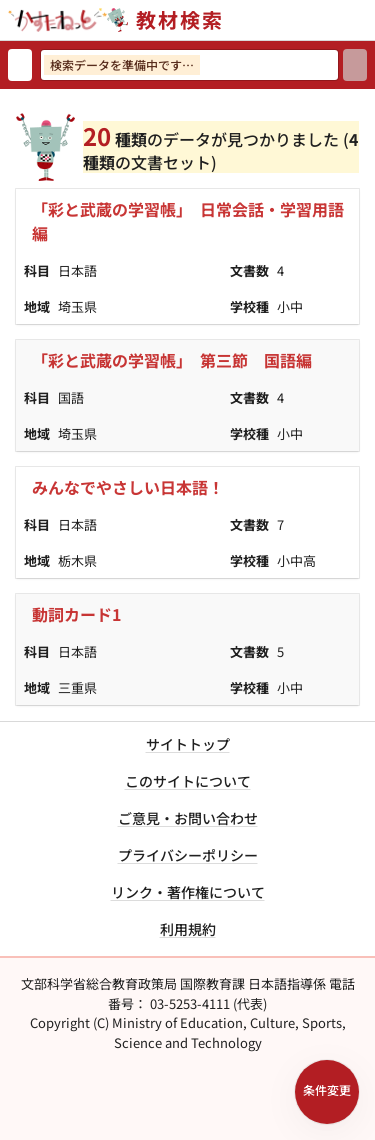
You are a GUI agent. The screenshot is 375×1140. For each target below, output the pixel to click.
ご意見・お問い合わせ (188, 818)
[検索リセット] (20, 65)
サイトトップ (188, 744)
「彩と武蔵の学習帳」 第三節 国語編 (172, 360)
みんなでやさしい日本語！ (128, 487)
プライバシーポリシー (188, 855)
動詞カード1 (76, 614)
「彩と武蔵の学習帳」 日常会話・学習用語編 (188, 221)
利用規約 (188, 929)
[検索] (355, 65)
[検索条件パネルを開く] (327, 1092)
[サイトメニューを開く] (367, 20)
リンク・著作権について (188, 892)
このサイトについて (188, 781)
